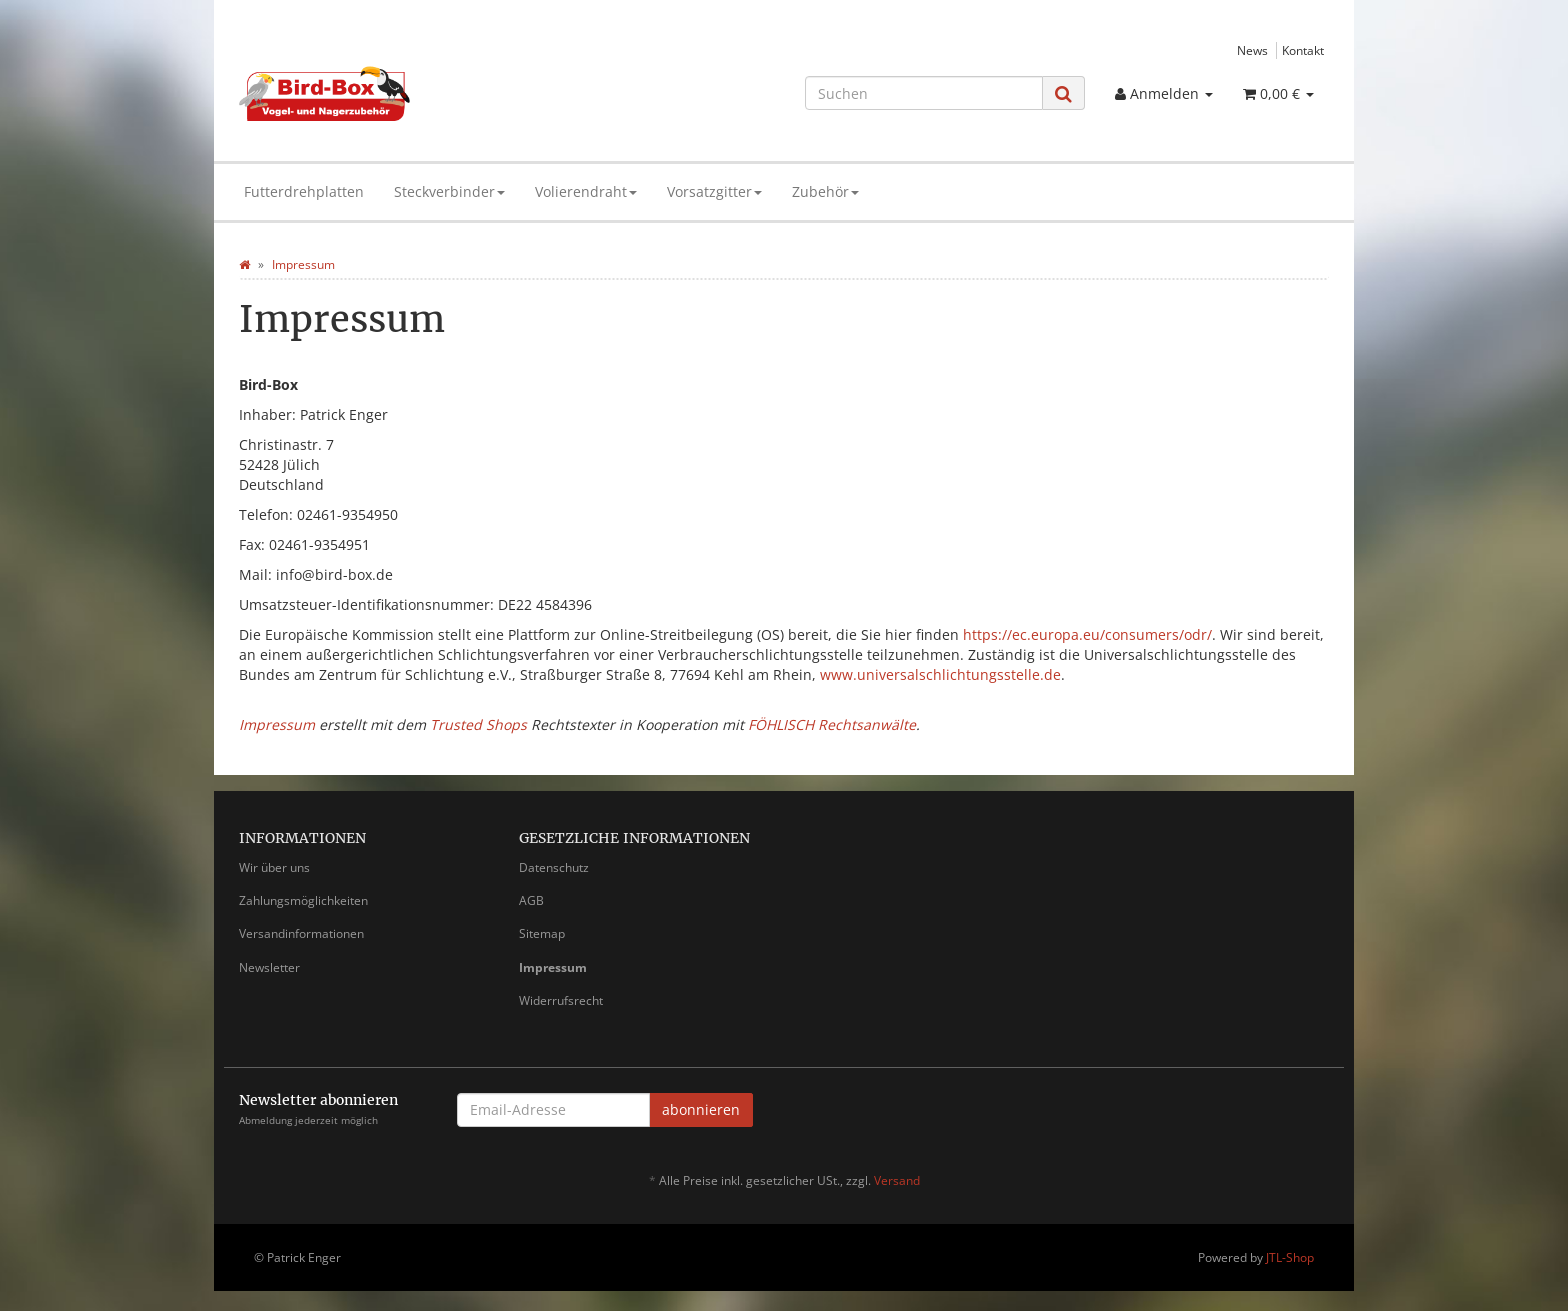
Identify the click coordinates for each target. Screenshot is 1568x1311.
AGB (531, 900)
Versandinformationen (301, 933)
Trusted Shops (478, 724)
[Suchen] (924, 93)
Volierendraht (586, 191)
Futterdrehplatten (304, 191)
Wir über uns (274, 867)
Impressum (277, 724)
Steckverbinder (449, 191)
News (1252, 50)
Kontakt (1303, 50)
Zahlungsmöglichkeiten (303, 900)
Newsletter (269, 967)
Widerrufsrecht (561, 1000)
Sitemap (542, 933)
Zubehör (825, 191)
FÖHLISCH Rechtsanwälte (832, 724)
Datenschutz (554, 867)
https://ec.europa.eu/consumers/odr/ (1087, 634)
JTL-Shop (1290, 1257)
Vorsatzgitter (714, 191)
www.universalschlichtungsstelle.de (940, 674)
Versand (897, 1180)
